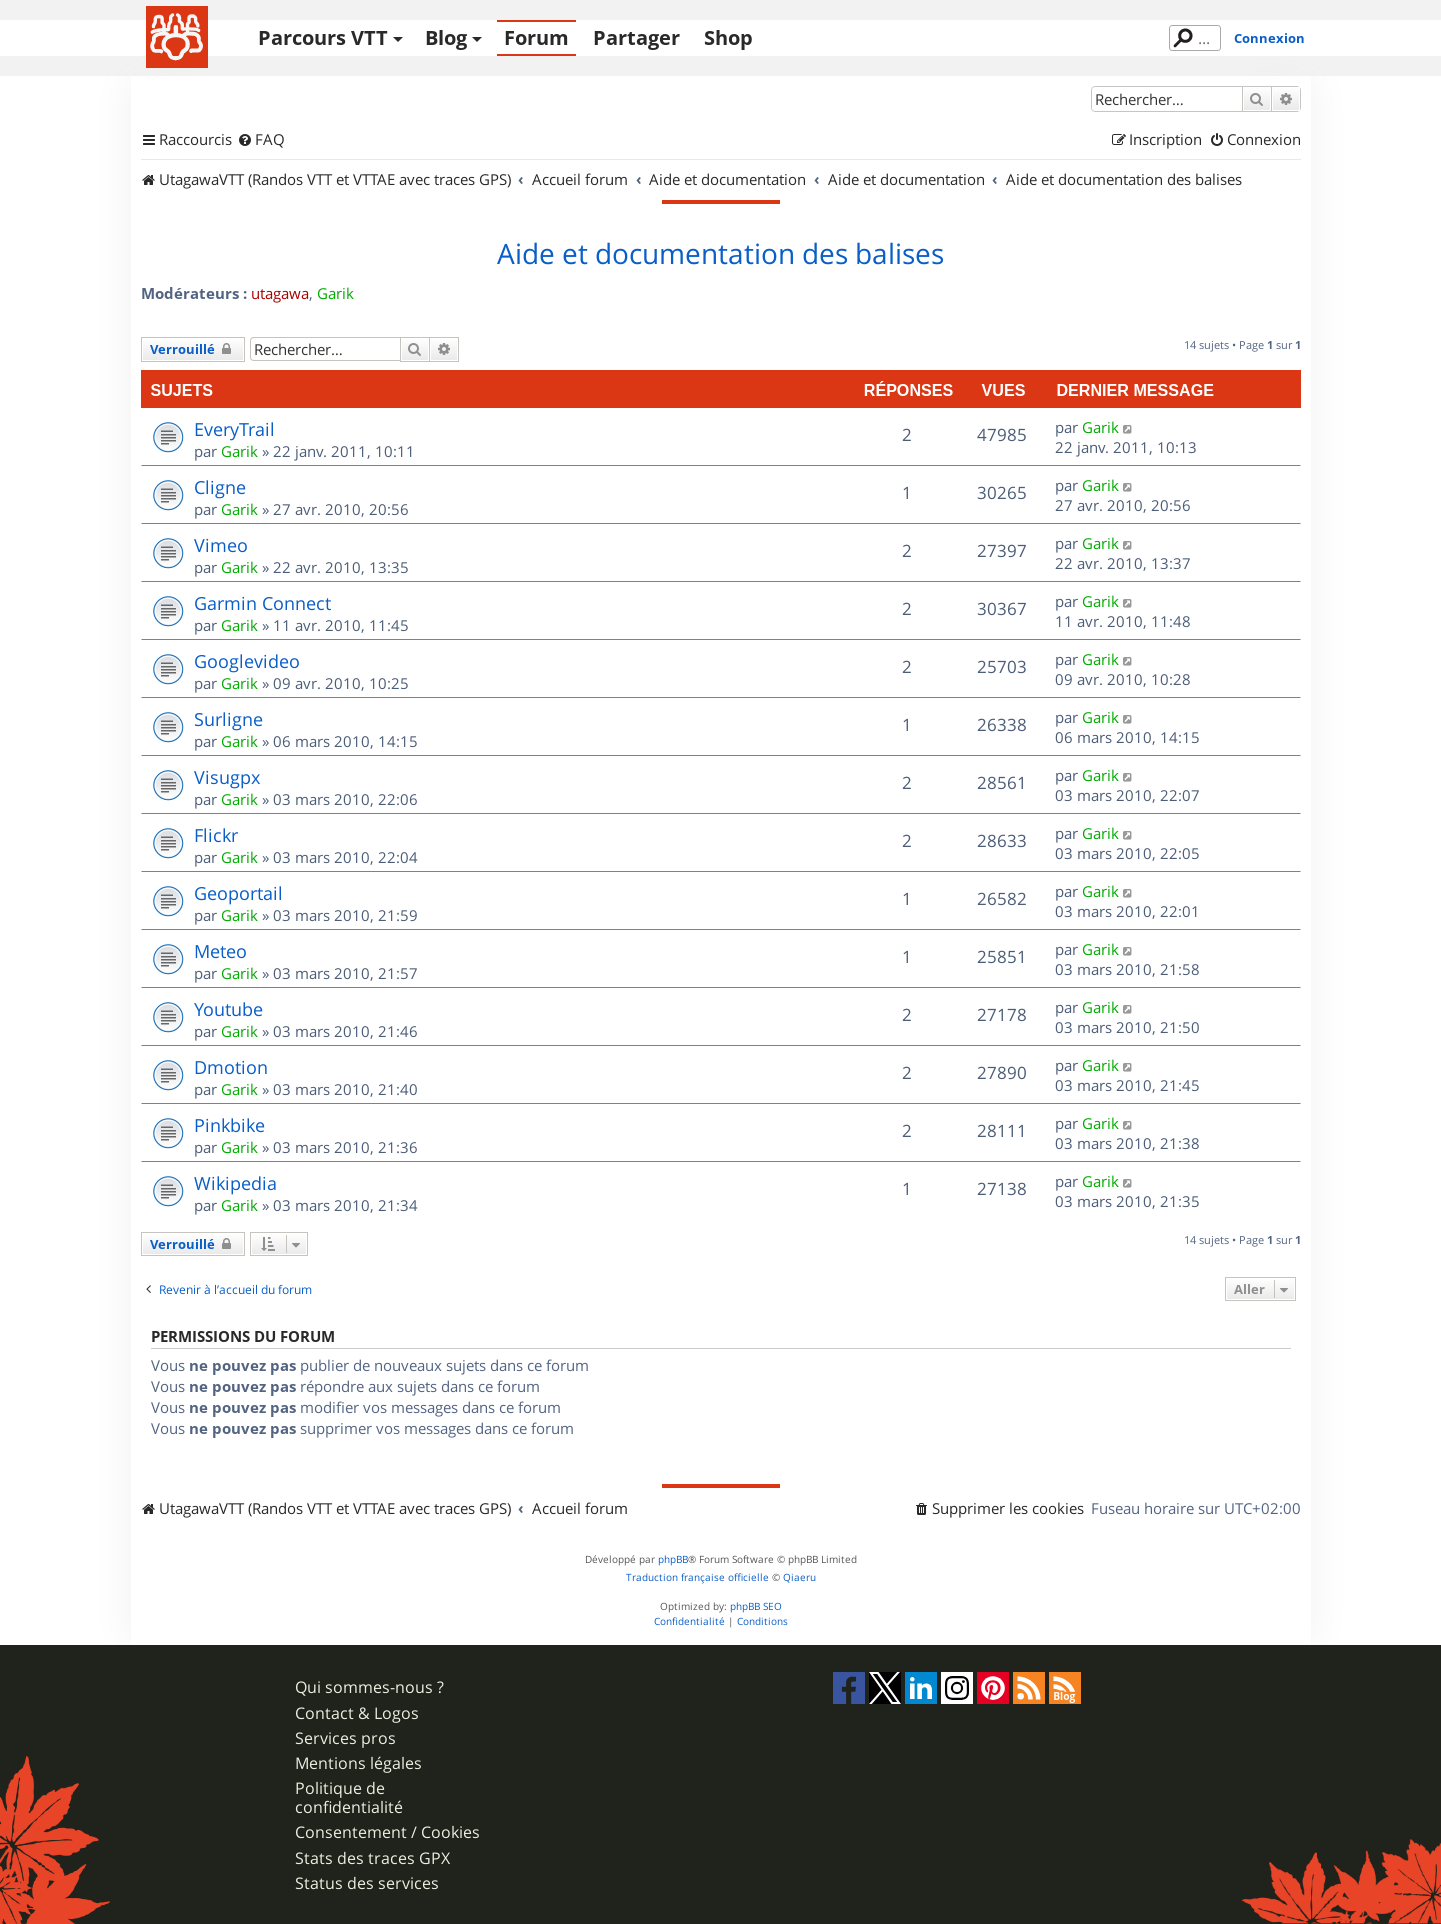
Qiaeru (799, 1577)
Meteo (220, 951)
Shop (728, 37)
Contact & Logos (357, 1713)
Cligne (220, 487)
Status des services (367, 1883)
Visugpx (227, 777)
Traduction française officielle (697, 1577)
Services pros (345, 1738)
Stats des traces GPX (372, 1858)
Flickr (216, 835)
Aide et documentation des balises (720, 254)
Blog (446, 37)
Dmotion (231, 1067)
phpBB (673, 1559)
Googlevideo (247, 661)
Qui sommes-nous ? (369, 1687)
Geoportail (238, 893)
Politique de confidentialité (349, 1798)
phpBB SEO (756, 1606)
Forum (536, 37)
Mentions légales (358, 1763)
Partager (636, 37)
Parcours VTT (323, 37)
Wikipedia (235, 1183)
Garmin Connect (262, 603)
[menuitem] (261, 140)
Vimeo (221, 545)
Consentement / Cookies (387, 1832)
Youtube (228, 1009)
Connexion (1269, 38)
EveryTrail (234, 429)
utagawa (280, 293)
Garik (335, 293)
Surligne (228, 719)
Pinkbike (229, 1125)
